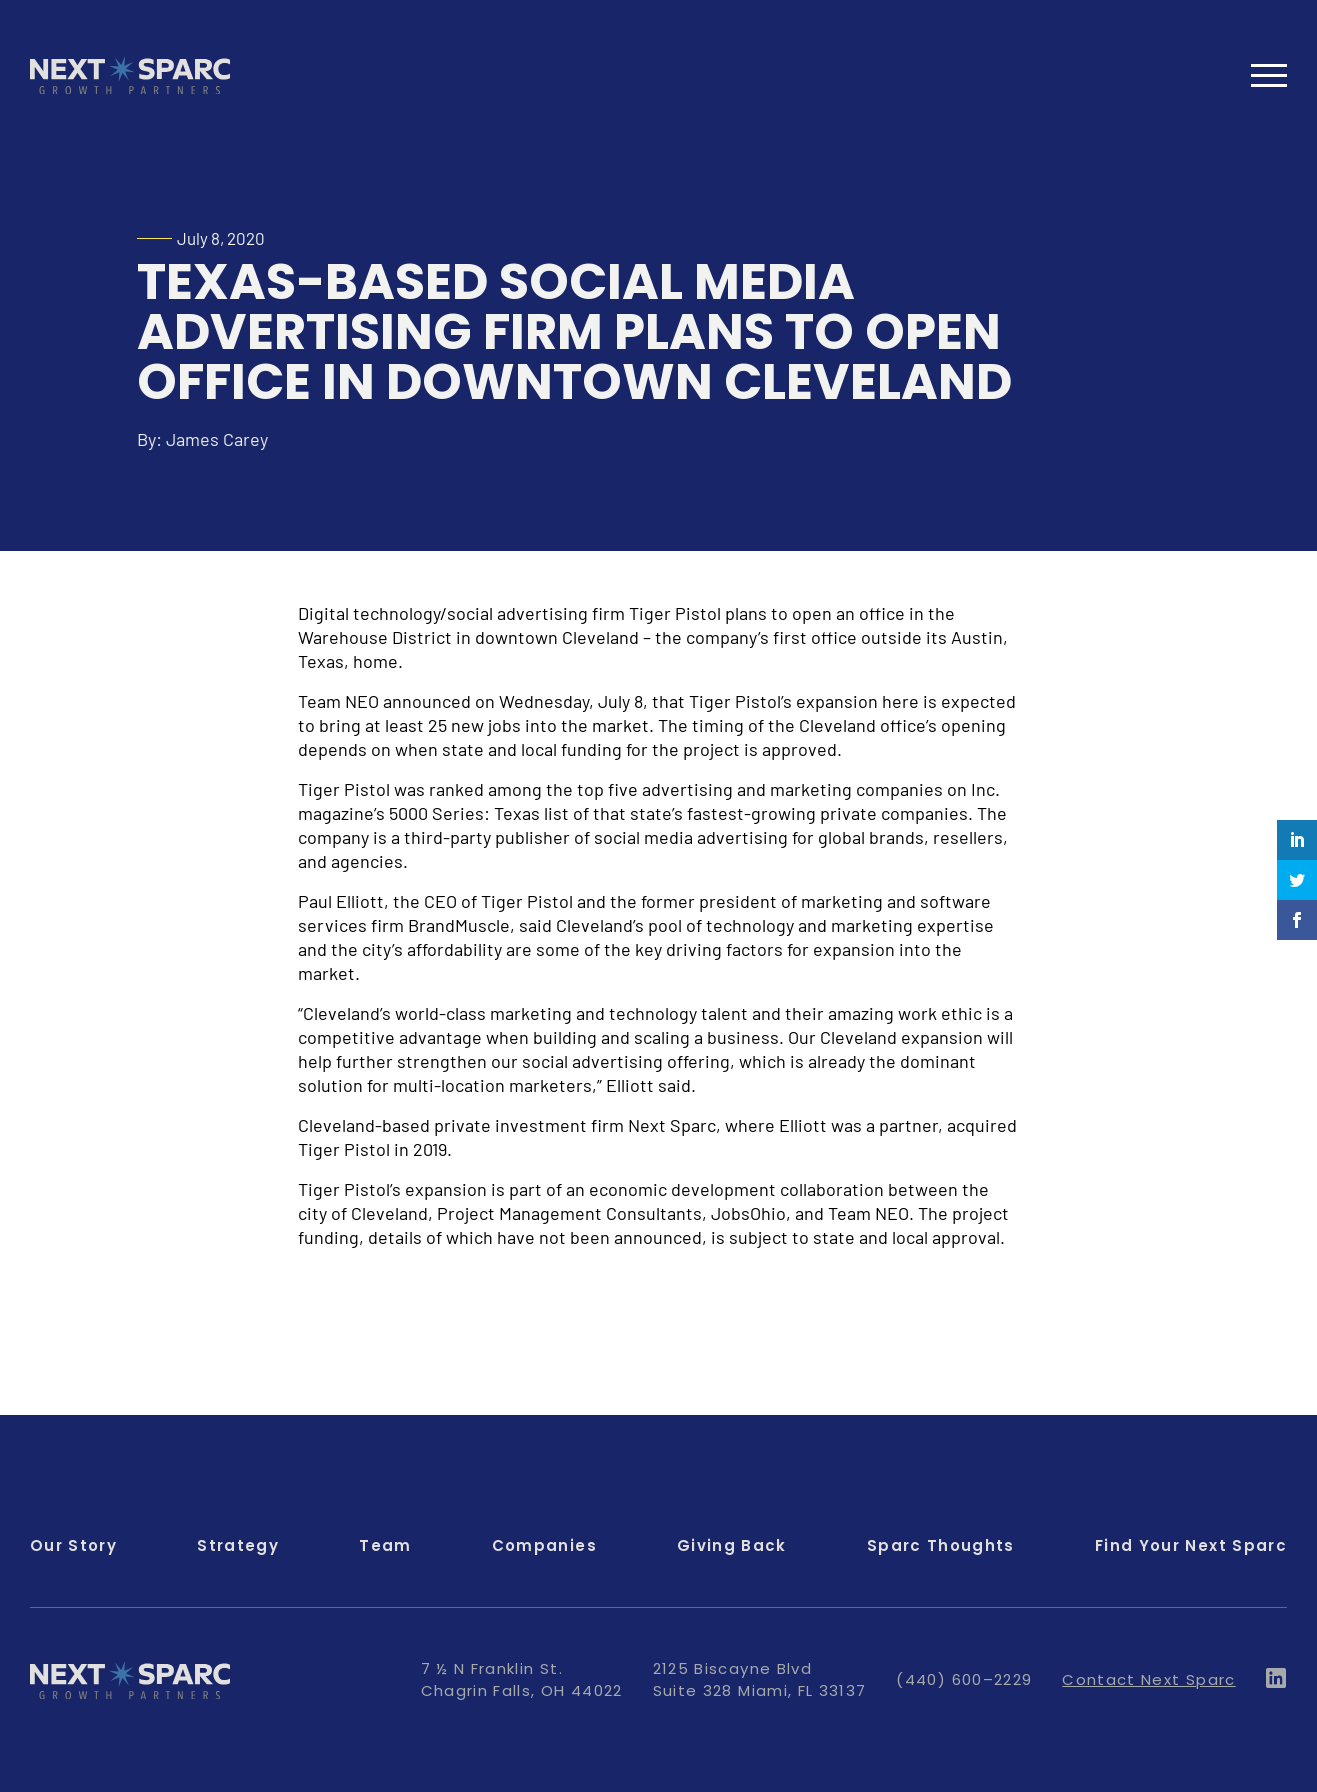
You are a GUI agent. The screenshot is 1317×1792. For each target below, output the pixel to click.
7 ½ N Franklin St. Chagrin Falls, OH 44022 (522, 1679)
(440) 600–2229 (964, 1679)
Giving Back (732, 1545)
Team (385, 1545)
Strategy (238, 1545)
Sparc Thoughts (941, 1545)
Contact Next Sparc (1148, 1679)
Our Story (73, 1545)
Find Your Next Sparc (1191, 1545)
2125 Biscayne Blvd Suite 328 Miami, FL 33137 (760, 1679)
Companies (544, 1545)
